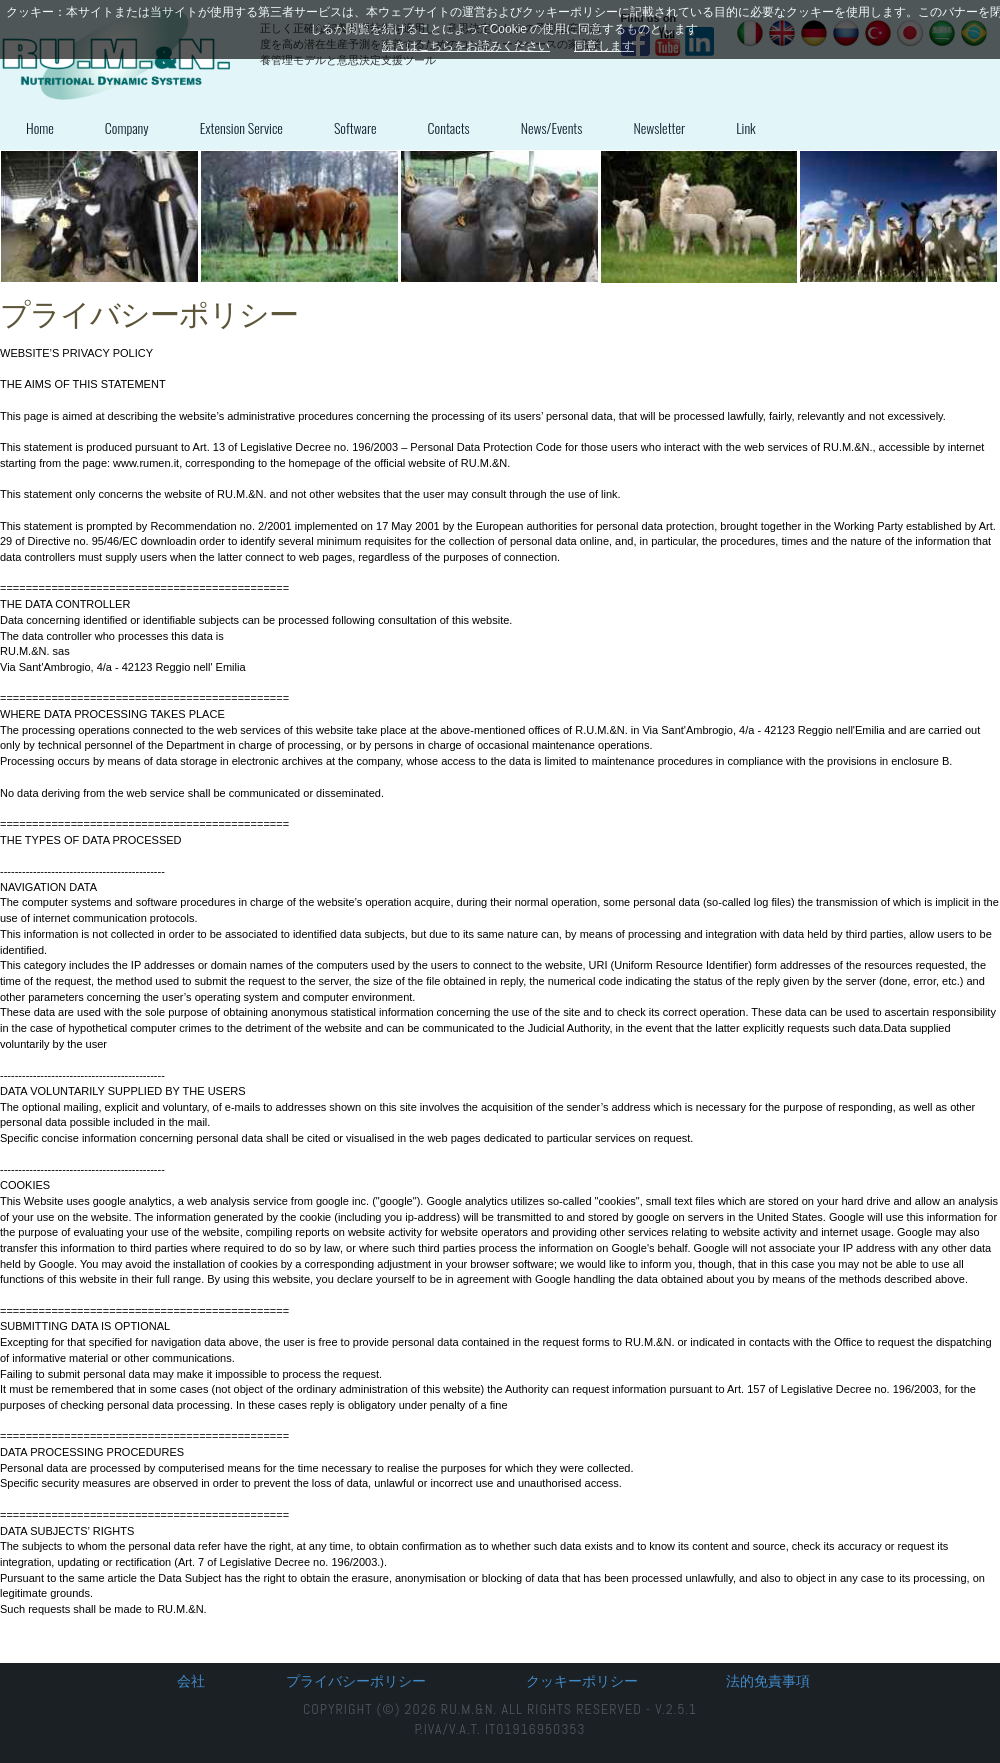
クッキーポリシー (582, 1681)
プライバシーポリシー (356, 1681)
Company (127, 127)
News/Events (552, 127)
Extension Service (241, 127)
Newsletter (659, 127)
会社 (191, 1681)
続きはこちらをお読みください (466, 46)
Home (40, 127)
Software (355, 127)
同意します (604, 46)
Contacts (449, 127)
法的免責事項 (768, 1681)
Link (746, 127)
